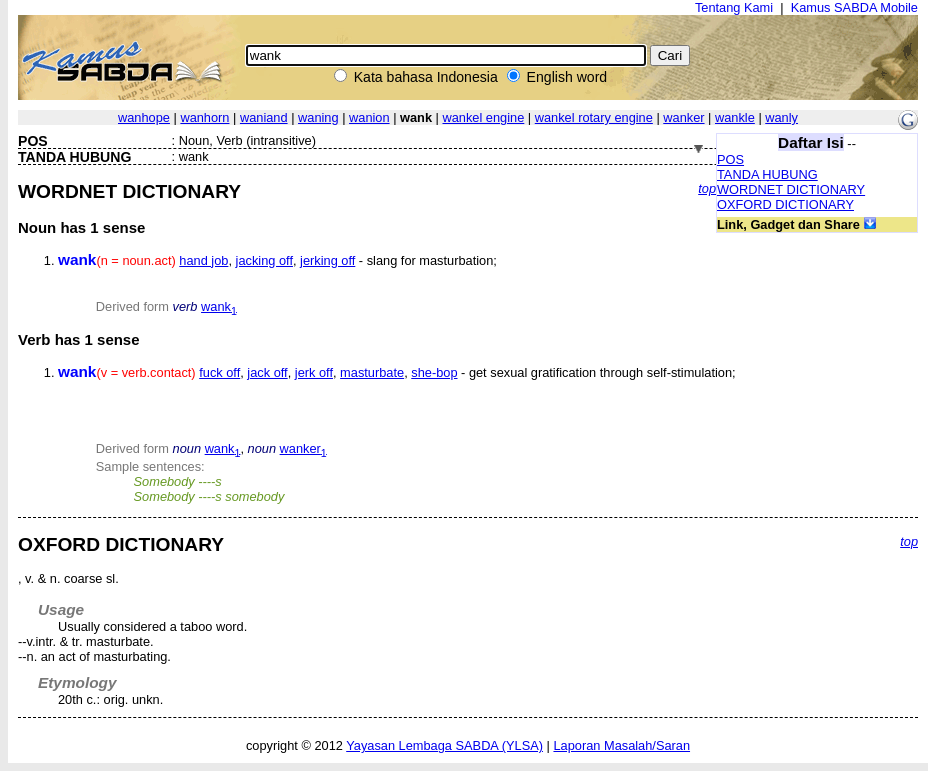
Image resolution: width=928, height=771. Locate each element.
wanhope (144, 117)
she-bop (434, 372)
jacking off (264, 260)
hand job (203, 260)
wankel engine (483, 117)
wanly (781, 117)
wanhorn (204, 117)
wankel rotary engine (594, 117)
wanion (369, 117)
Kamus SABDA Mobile (854, 7)
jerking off (327, 260)
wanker (683, 117)
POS (730, 159)
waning (318, 117)
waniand (264, 117)
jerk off (314, 372)
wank (219, 306)
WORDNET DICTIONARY (791, 189)
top (707, 188)
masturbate (372, 372)
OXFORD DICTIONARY (785, 204)
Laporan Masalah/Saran (621, 745)
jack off (267, 372)
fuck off (219, 372)
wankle (735, 117)
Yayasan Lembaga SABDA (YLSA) (444, 745)
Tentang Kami (734, 7)
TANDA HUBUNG (767, 174)
